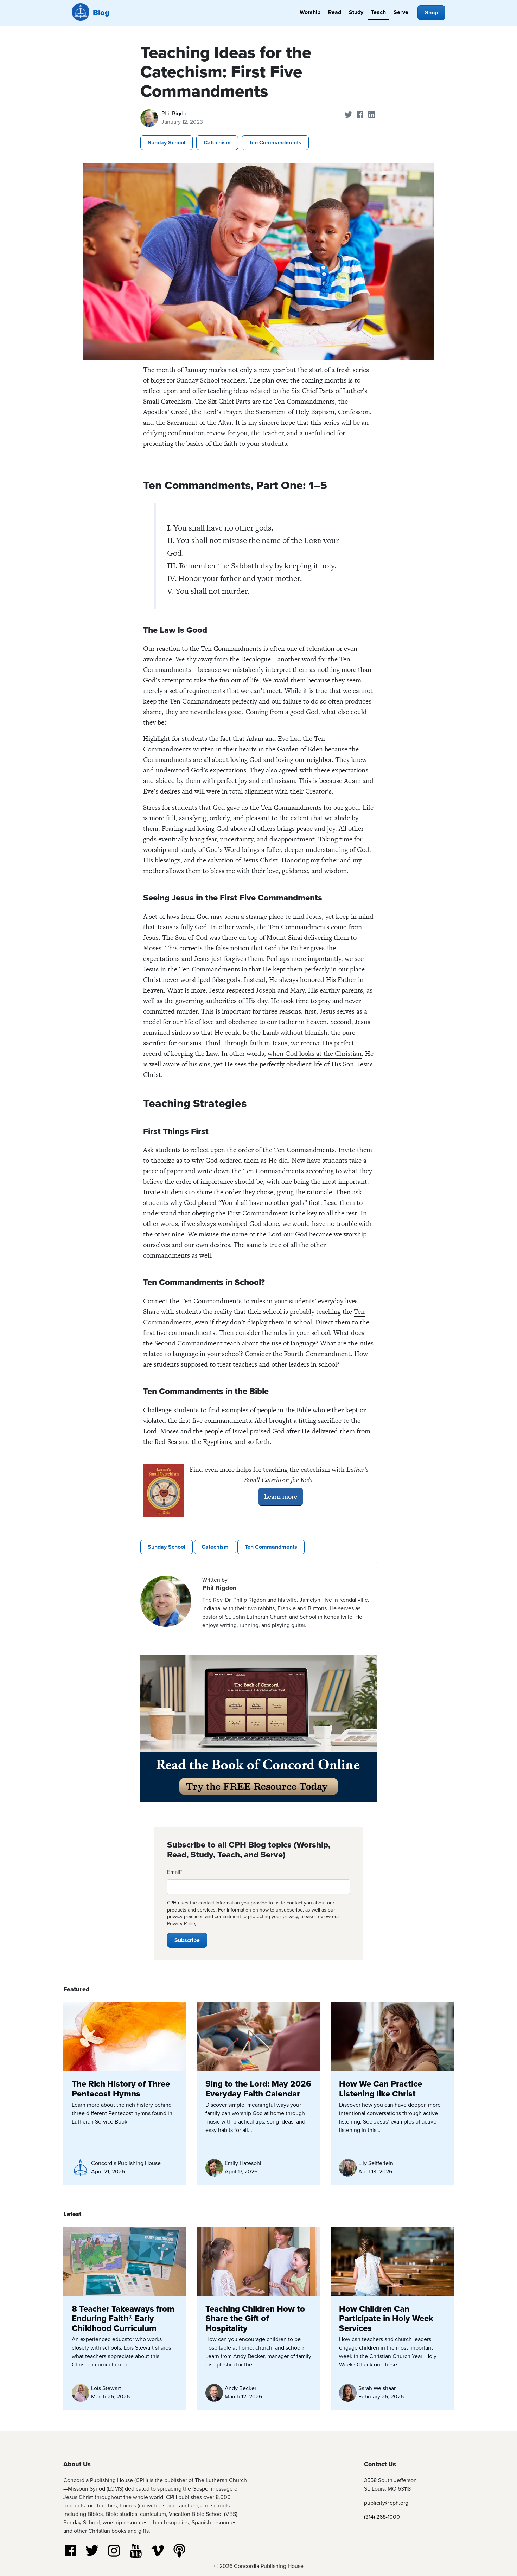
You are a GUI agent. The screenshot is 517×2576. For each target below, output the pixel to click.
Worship (310, 12)
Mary (297, 990)
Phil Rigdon (175, 113)
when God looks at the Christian (315, 1053)
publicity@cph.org (386, 2503)
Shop (431, 12)
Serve (401, 12)
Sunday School (166, 143)
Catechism (217, 143)
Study (356, 12)
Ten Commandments (275, 143)
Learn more (280, 1496)
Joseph (266, 990)
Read (334, 12)
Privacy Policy (181, 1923)
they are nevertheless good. (204, 712)
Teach (378, 12)
